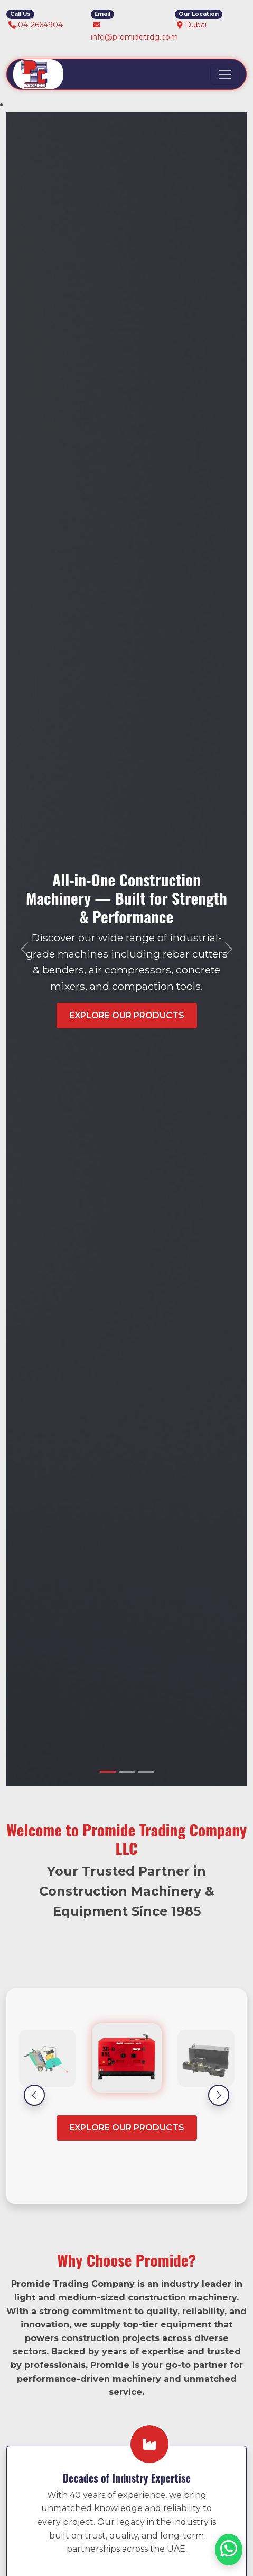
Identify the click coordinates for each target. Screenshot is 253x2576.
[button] (34, 2095)
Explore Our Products (126, 1015)
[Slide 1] (108, 1772)
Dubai (196, 25)
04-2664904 (40, 25)
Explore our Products (126, 2128)
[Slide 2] (127, 1772)
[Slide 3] (146, 1772)
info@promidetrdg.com (134, 37)
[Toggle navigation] (225, 74)
